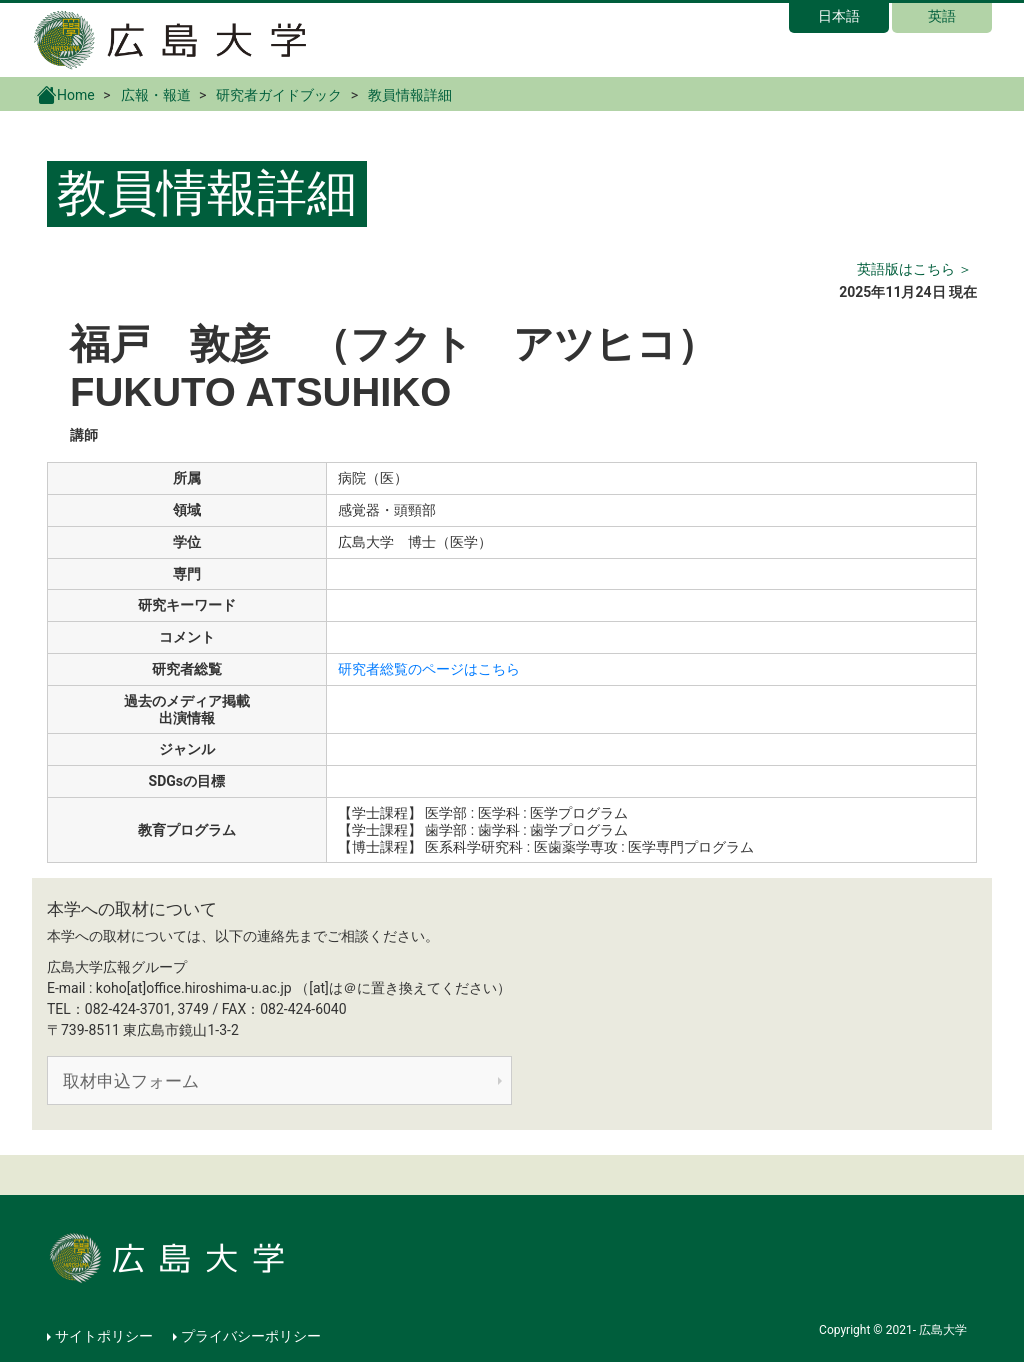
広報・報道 (156, 95)
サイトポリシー (104, 1336)
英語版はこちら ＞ (914, 269)
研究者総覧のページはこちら (429, 669)
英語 (942, 16)
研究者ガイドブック (279, 95)
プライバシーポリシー (251, 1336)
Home (66, 94)
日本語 (839, 16)
